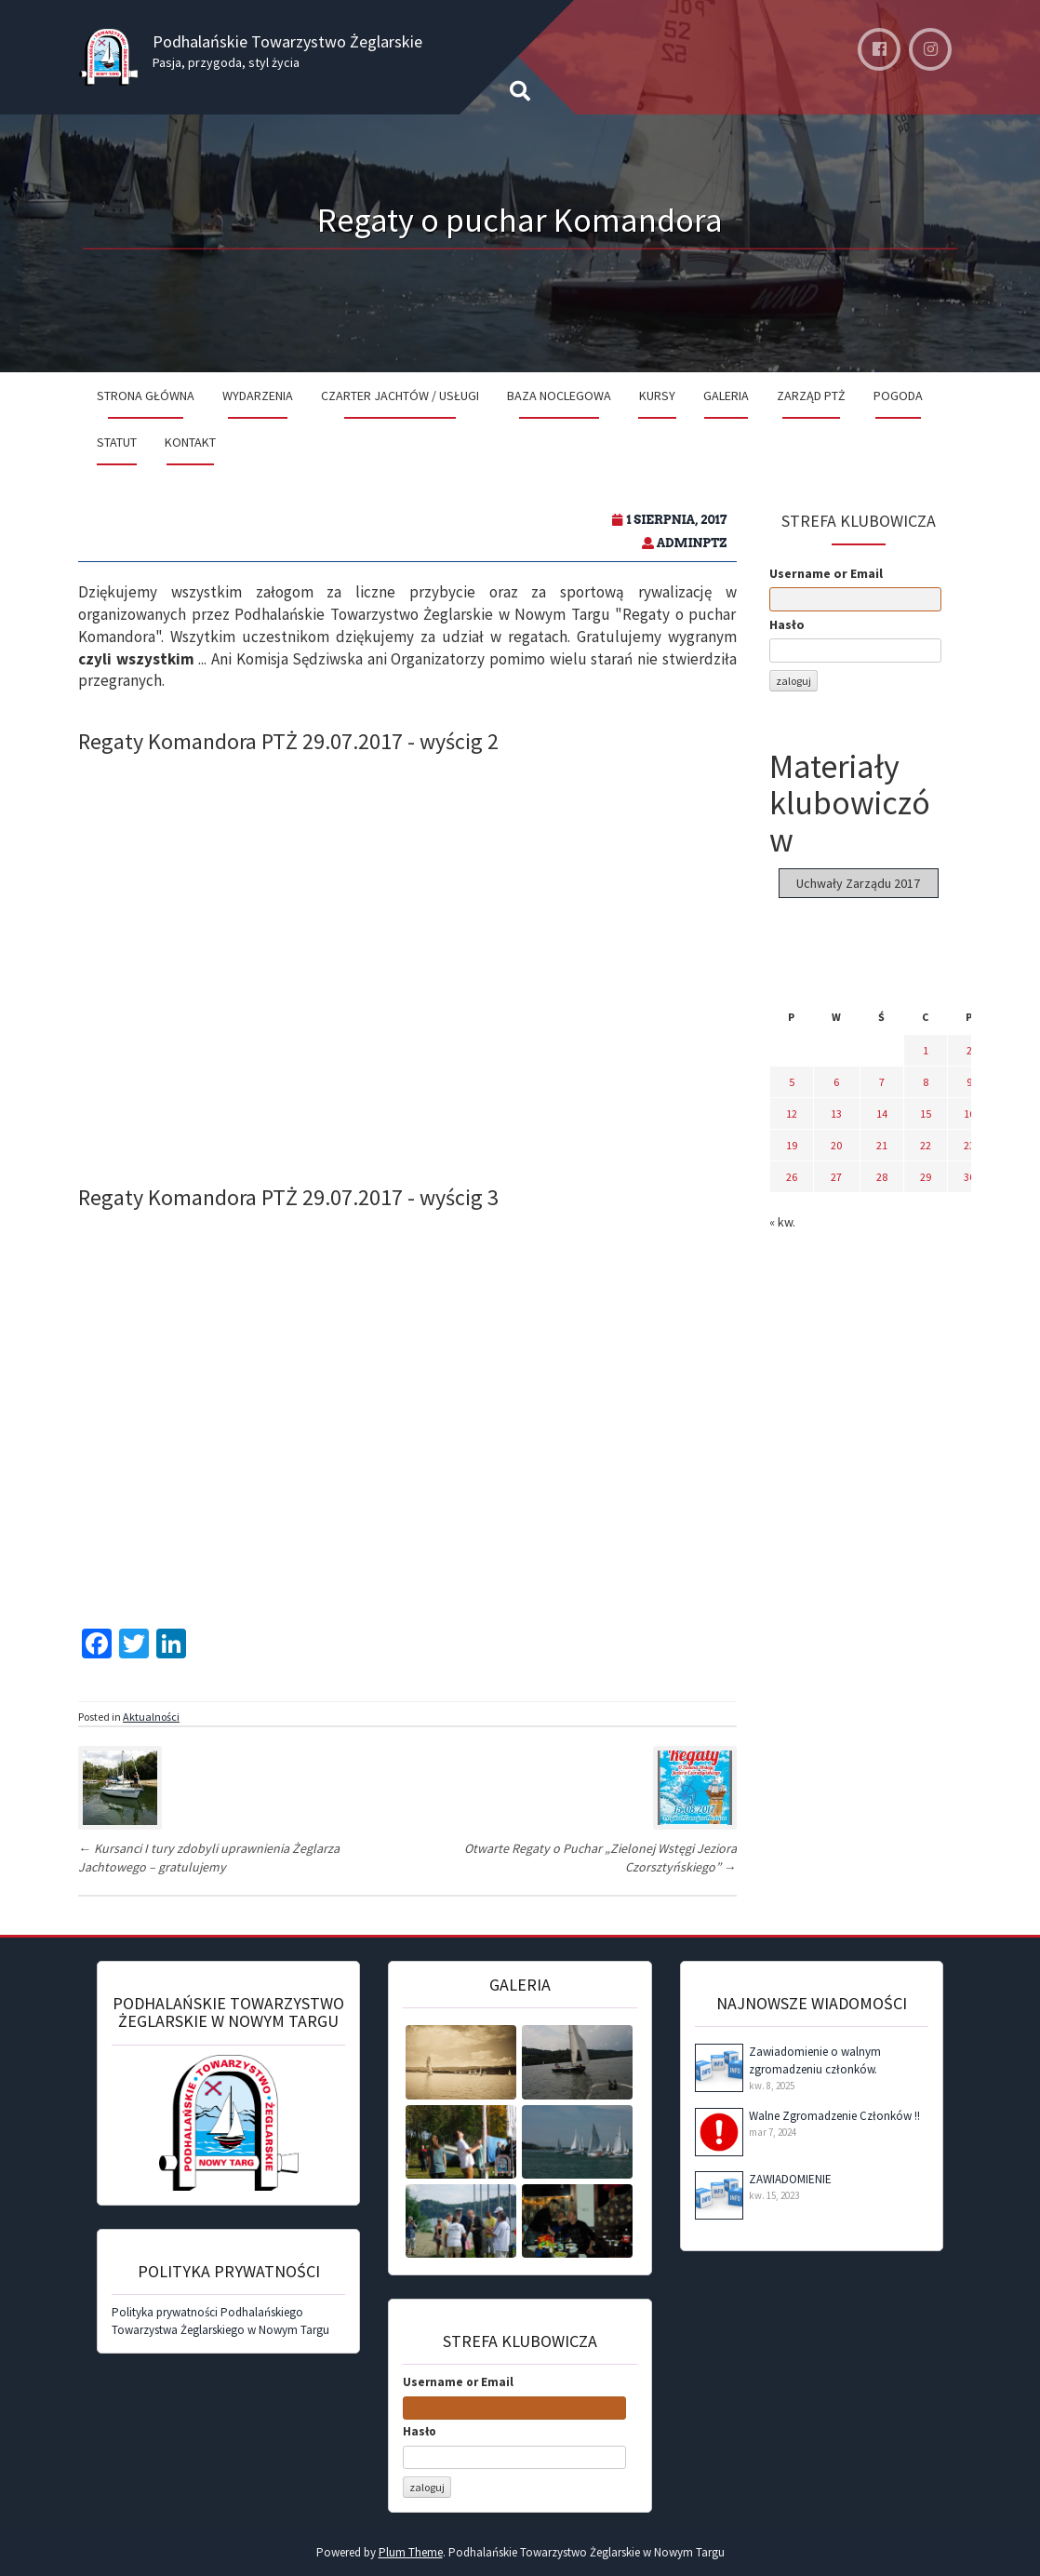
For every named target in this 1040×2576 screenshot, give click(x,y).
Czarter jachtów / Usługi (400, 395)
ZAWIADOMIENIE (790, 2179)
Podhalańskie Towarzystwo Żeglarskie (287, 41)
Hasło (787, 624)
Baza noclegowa (559, 395)
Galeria (726, 395)
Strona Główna (145, 395)
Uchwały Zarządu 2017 (858, 883)
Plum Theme (411, 2552)
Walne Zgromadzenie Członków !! (834, 2116)
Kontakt (190, 442)
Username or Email (826, 573)
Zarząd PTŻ (811, 395)
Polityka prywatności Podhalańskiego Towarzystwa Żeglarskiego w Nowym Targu (220, 2321)
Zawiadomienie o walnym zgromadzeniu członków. (815, 2060)
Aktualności (151, 1717)
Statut (117, 442)
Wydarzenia (257, 395)
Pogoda (898, 395)
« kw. (782, 1222)
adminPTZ (692, 543)
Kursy (657, 395)
